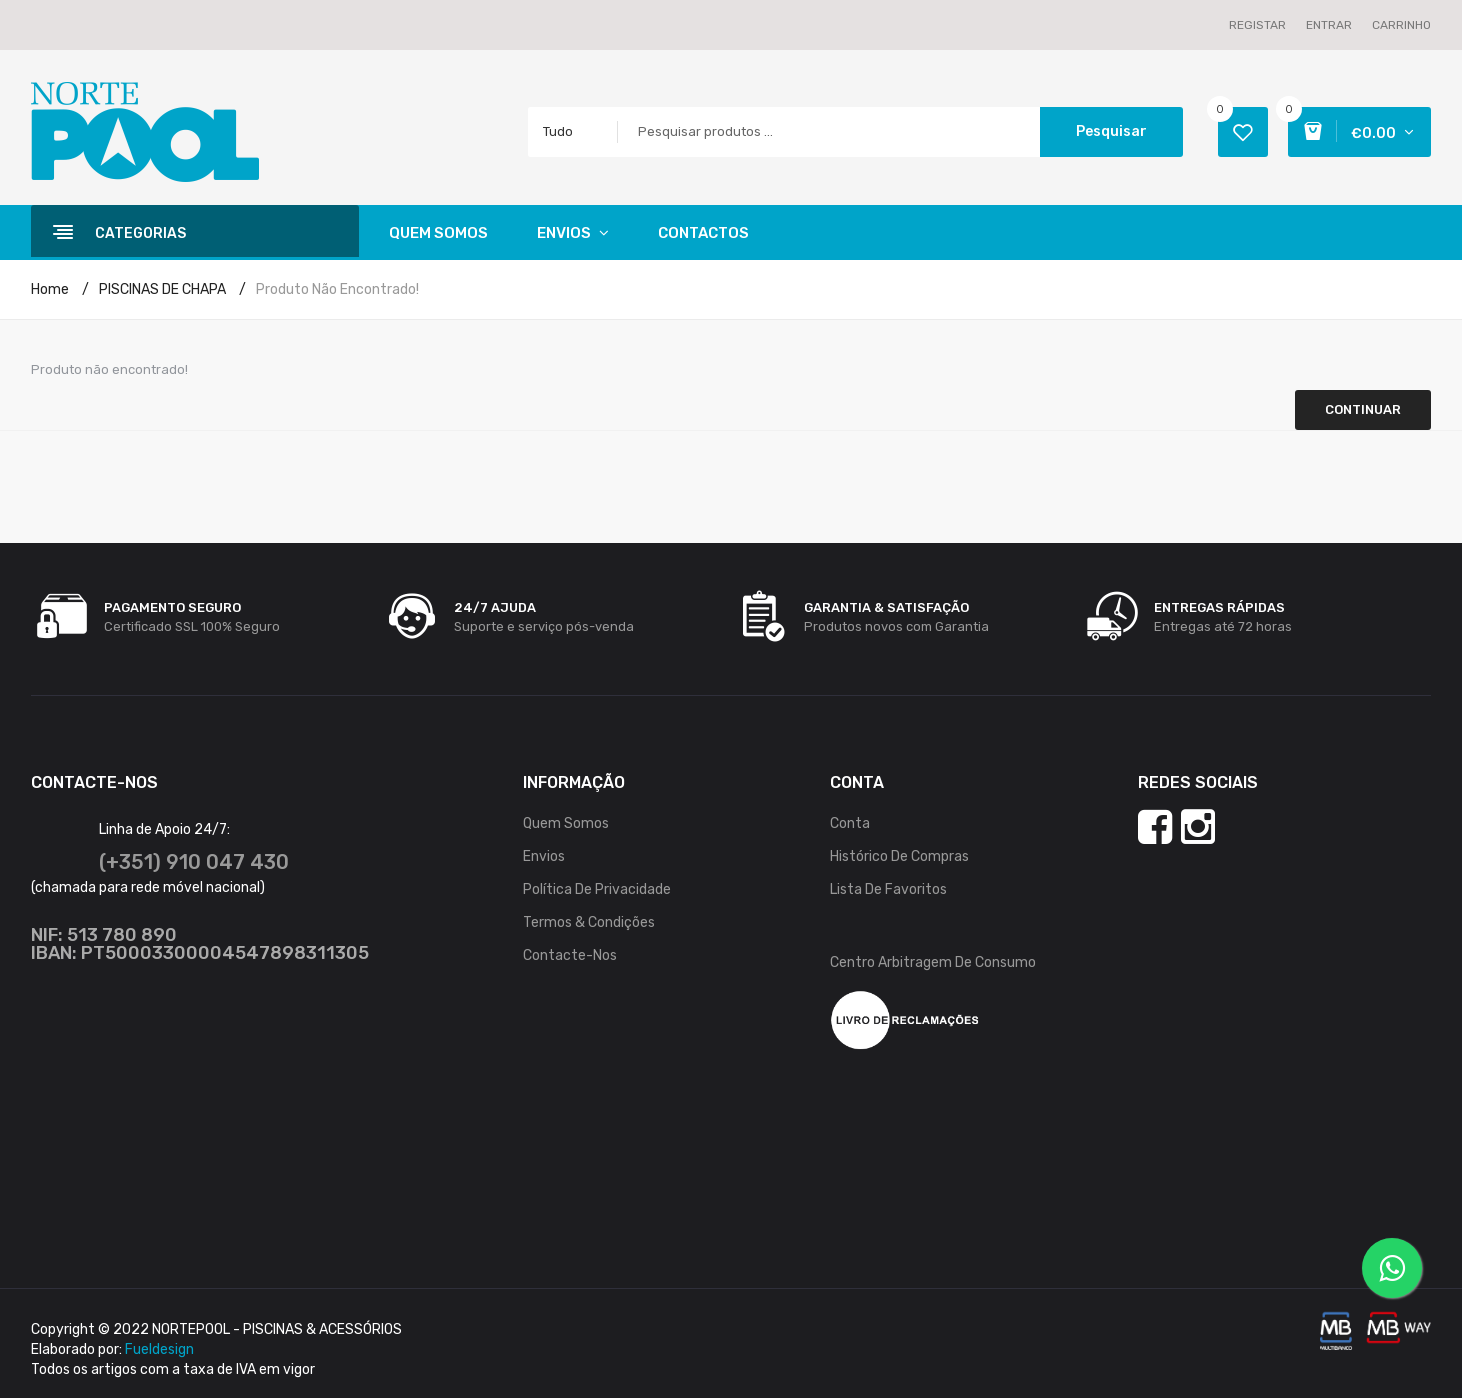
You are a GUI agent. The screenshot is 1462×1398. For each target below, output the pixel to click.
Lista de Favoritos (888, 889)
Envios (544, 856)
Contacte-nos (570, 955)
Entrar (1329, 25)
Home (50, 289)
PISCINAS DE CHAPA (162, 289)
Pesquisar (1111, 131)
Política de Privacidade (597, 889)
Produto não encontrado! (337, 289)
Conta (850, 823)
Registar (1257, 25)
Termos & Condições (589, 922)
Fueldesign (159, 1349)
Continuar (1363, 409)
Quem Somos (566, 823)
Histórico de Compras (899, 856)
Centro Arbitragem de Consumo (933, 962)
